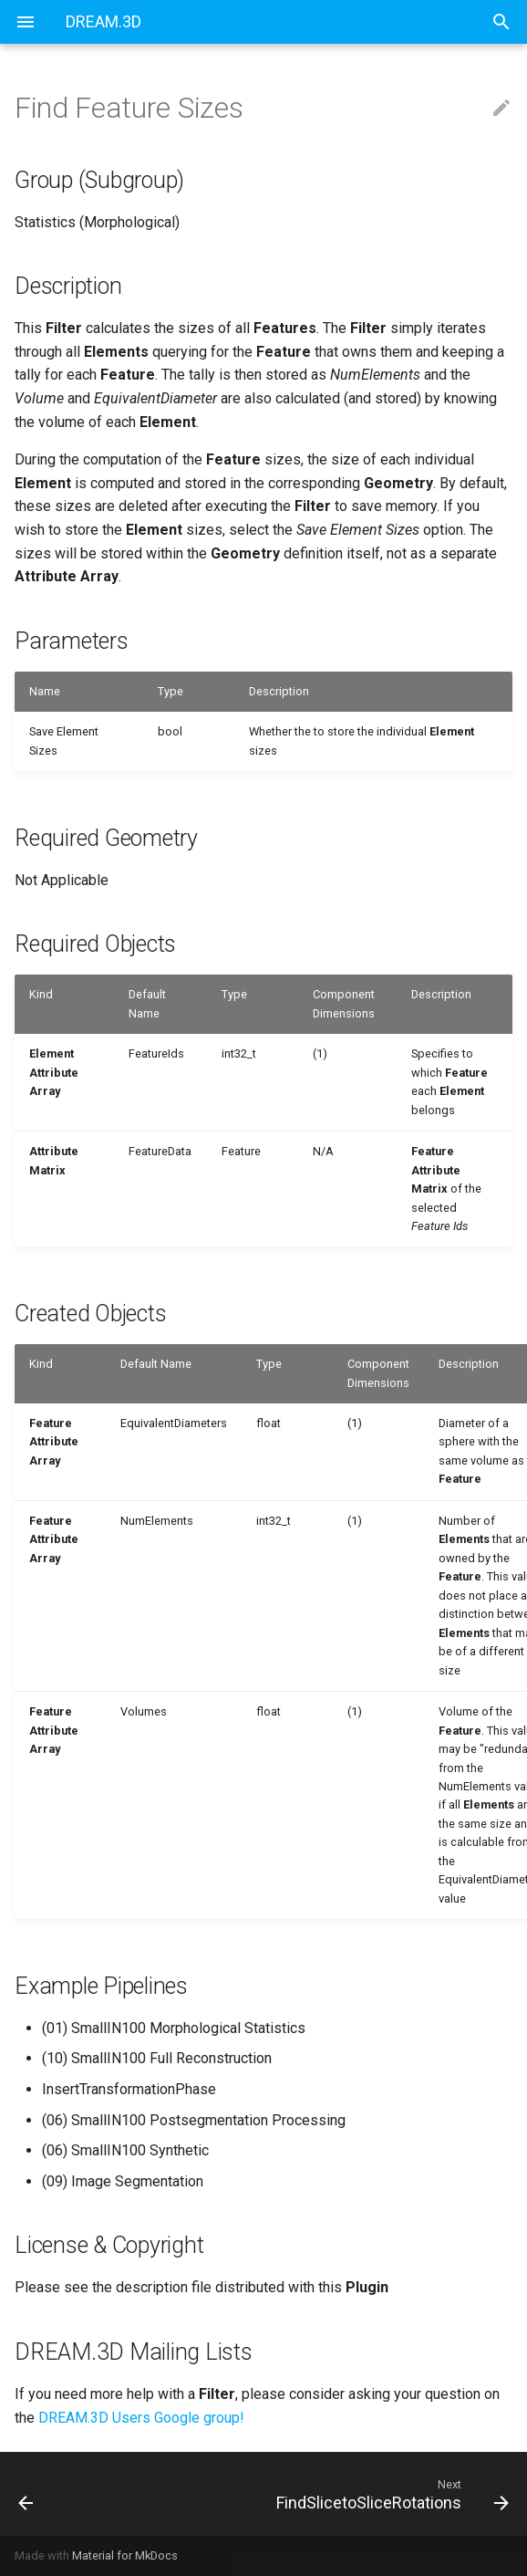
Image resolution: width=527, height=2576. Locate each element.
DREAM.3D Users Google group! (141, 2417)
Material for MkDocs (125, 2555)
